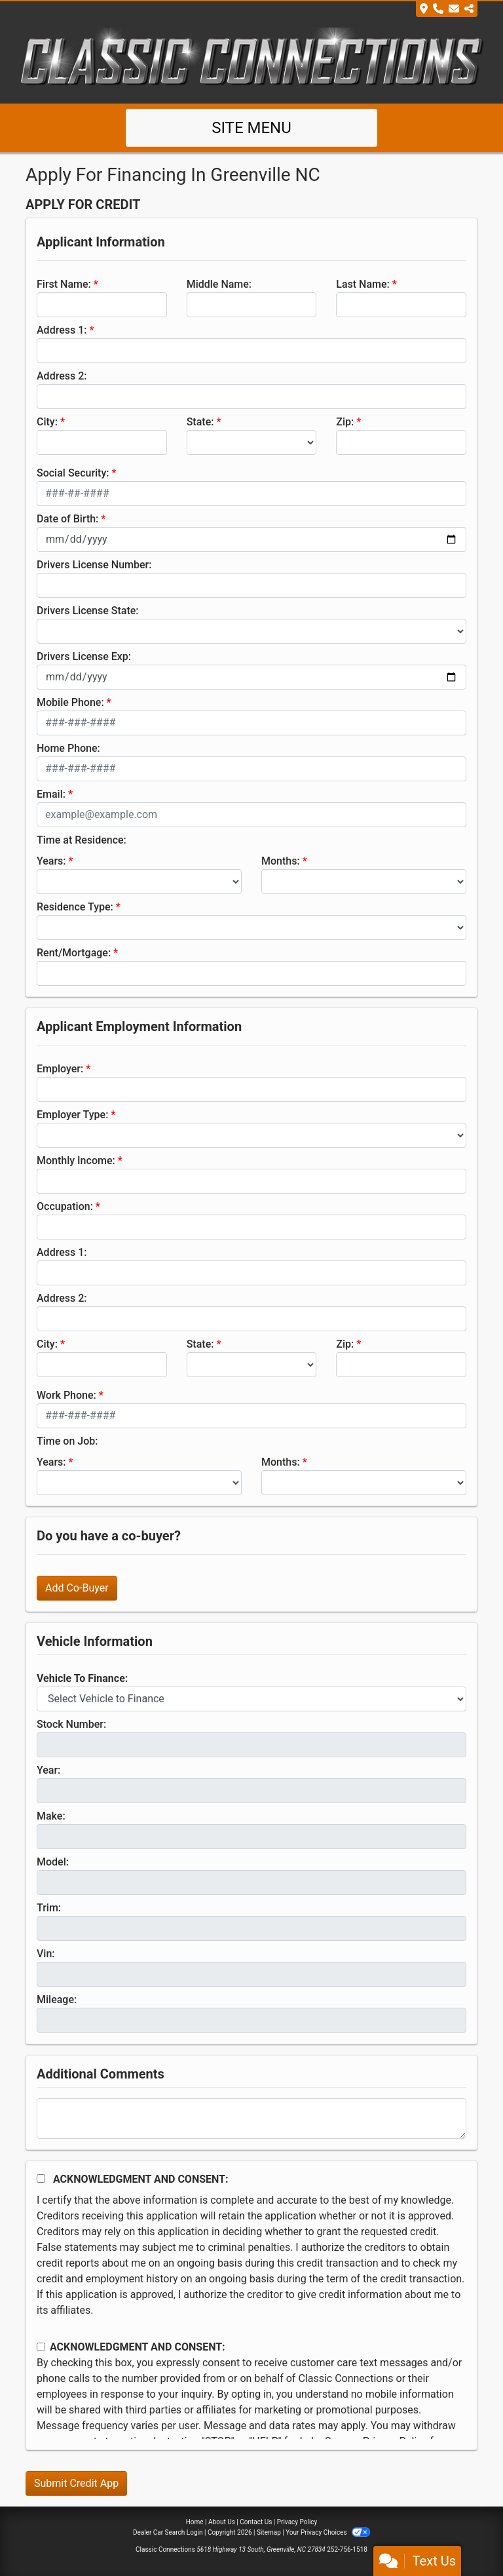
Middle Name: (219, 284)
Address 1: (61, 330)
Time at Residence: (81, 840)
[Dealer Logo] (251, 59)
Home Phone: (68, 748)
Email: (51, 794)
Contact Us (256, 2522)
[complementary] (463, 2536)
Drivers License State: (88, 610)
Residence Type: (75, 907)
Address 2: (61, 376)
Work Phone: (66, 1395)
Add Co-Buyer (77, 1588)
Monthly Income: (76, 1160)
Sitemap (269, 2532)
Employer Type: (72, 1114)
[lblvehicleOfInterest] (251, 1699)
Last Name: (363, 284)
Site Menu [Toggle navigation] (251, 128)
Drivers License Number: (94, 564)
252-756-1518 (347, 2549)
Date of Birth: (67, 519)
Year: (48, 1770)
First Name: (64, 284)
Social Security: (73, 473)
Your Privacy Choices (328, 2532)
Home (195, 2522)
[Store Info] (446, 9)
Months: (280, 861)
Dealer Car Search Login (168, 2532)
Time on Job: (67, 1441)
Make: (51, 1816)
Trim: (49, 1908)
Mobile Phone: (70, 702)
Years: (51, 861)
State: (200, 422)
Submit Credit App (76, 2483)
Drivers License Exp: (84, 656)
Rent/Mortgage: (74, 952)
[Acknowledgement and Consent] (41, 2178)
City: (47, 422)
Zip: (345, 422)
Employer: (60, 1069)
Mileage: (57, 1999)
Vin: (46, 1953)
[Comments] (251, 2118)
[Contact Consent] (41, 2347)
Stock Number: (71, 1724)
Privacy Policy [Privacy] (297, 2522)
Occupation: (65, 1206)
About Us (221, 2522)
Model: (53, 1862)
